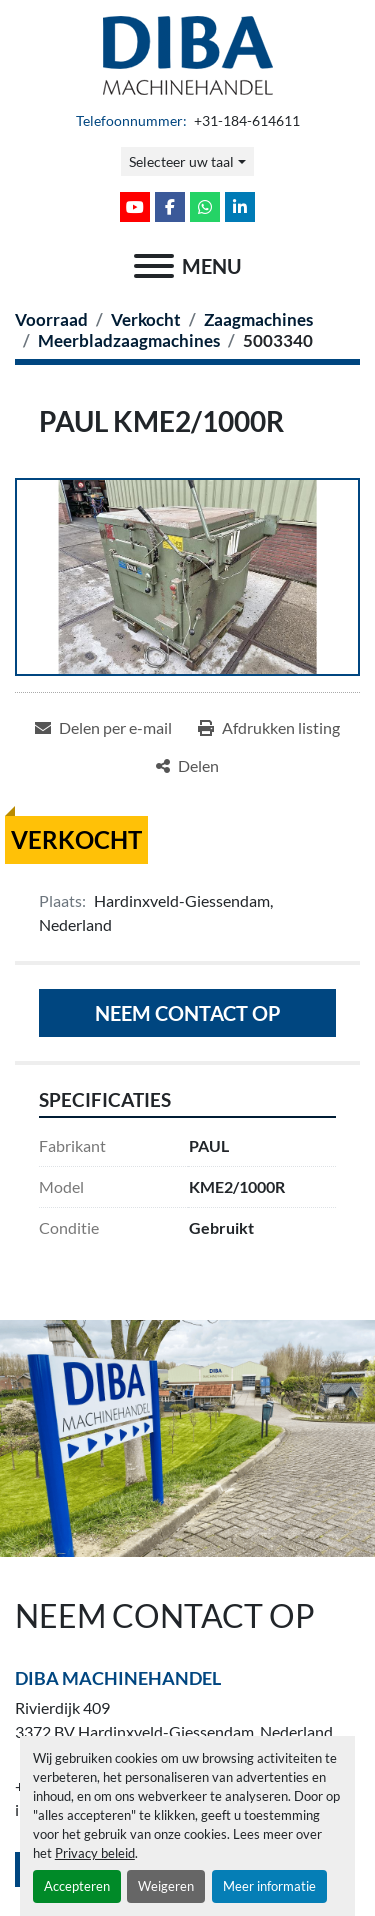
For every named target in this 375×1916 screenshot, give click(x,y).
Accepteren (77, 1886)
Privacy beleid (95, 1853)
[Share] (187, 766)
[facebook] (170, 207)
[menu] (154, 266)
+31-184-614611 (245, 121)
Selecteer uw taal (181, 161)
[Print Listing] (269, 728)
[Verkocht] (146, 319)
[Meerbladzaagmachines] (129, 340)
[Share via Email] (103, 728)
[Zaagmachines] (258, 319)
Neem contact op (188, 1013)
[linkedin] (240, 207)
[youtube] (135, 207)
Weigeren (166, 1886)
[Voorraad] (51, 319)
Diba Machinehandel (118, 1678)
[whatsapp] (205, 207)
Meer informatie (269, 1886)
